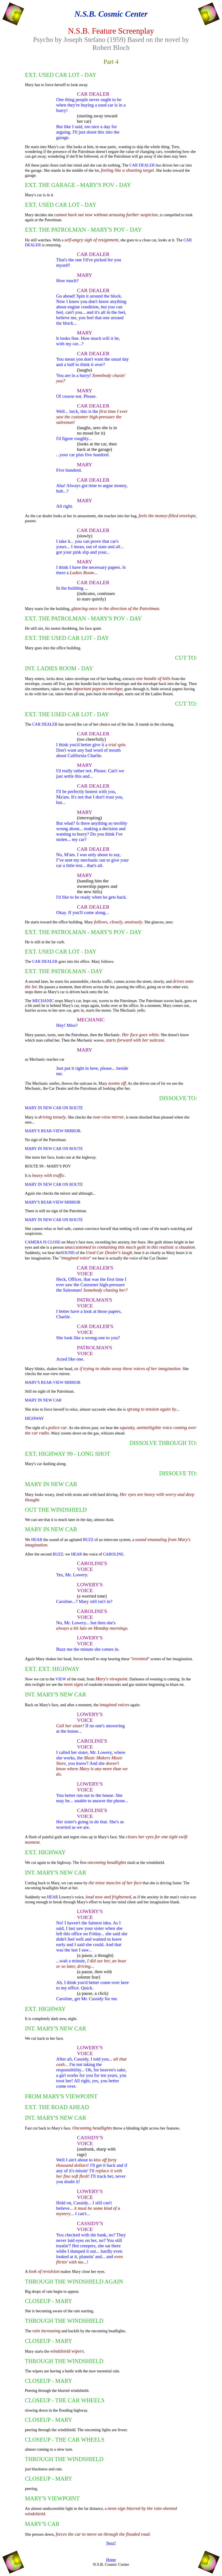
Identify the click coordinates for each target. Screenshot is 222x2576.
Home (111, 2559)
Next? (111, 2543)
